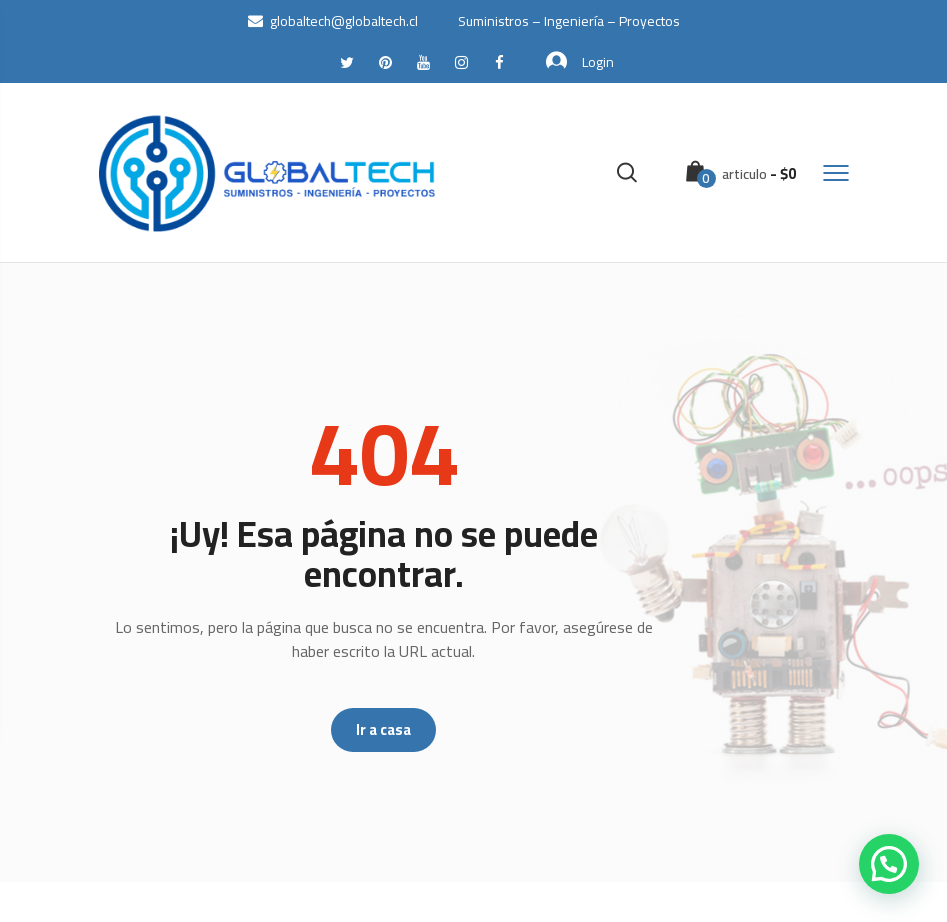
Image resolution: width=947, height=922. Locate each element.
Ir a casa (383, 729)
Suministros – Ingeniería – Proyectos (569, 21)
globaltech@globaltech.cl (333, 21)
